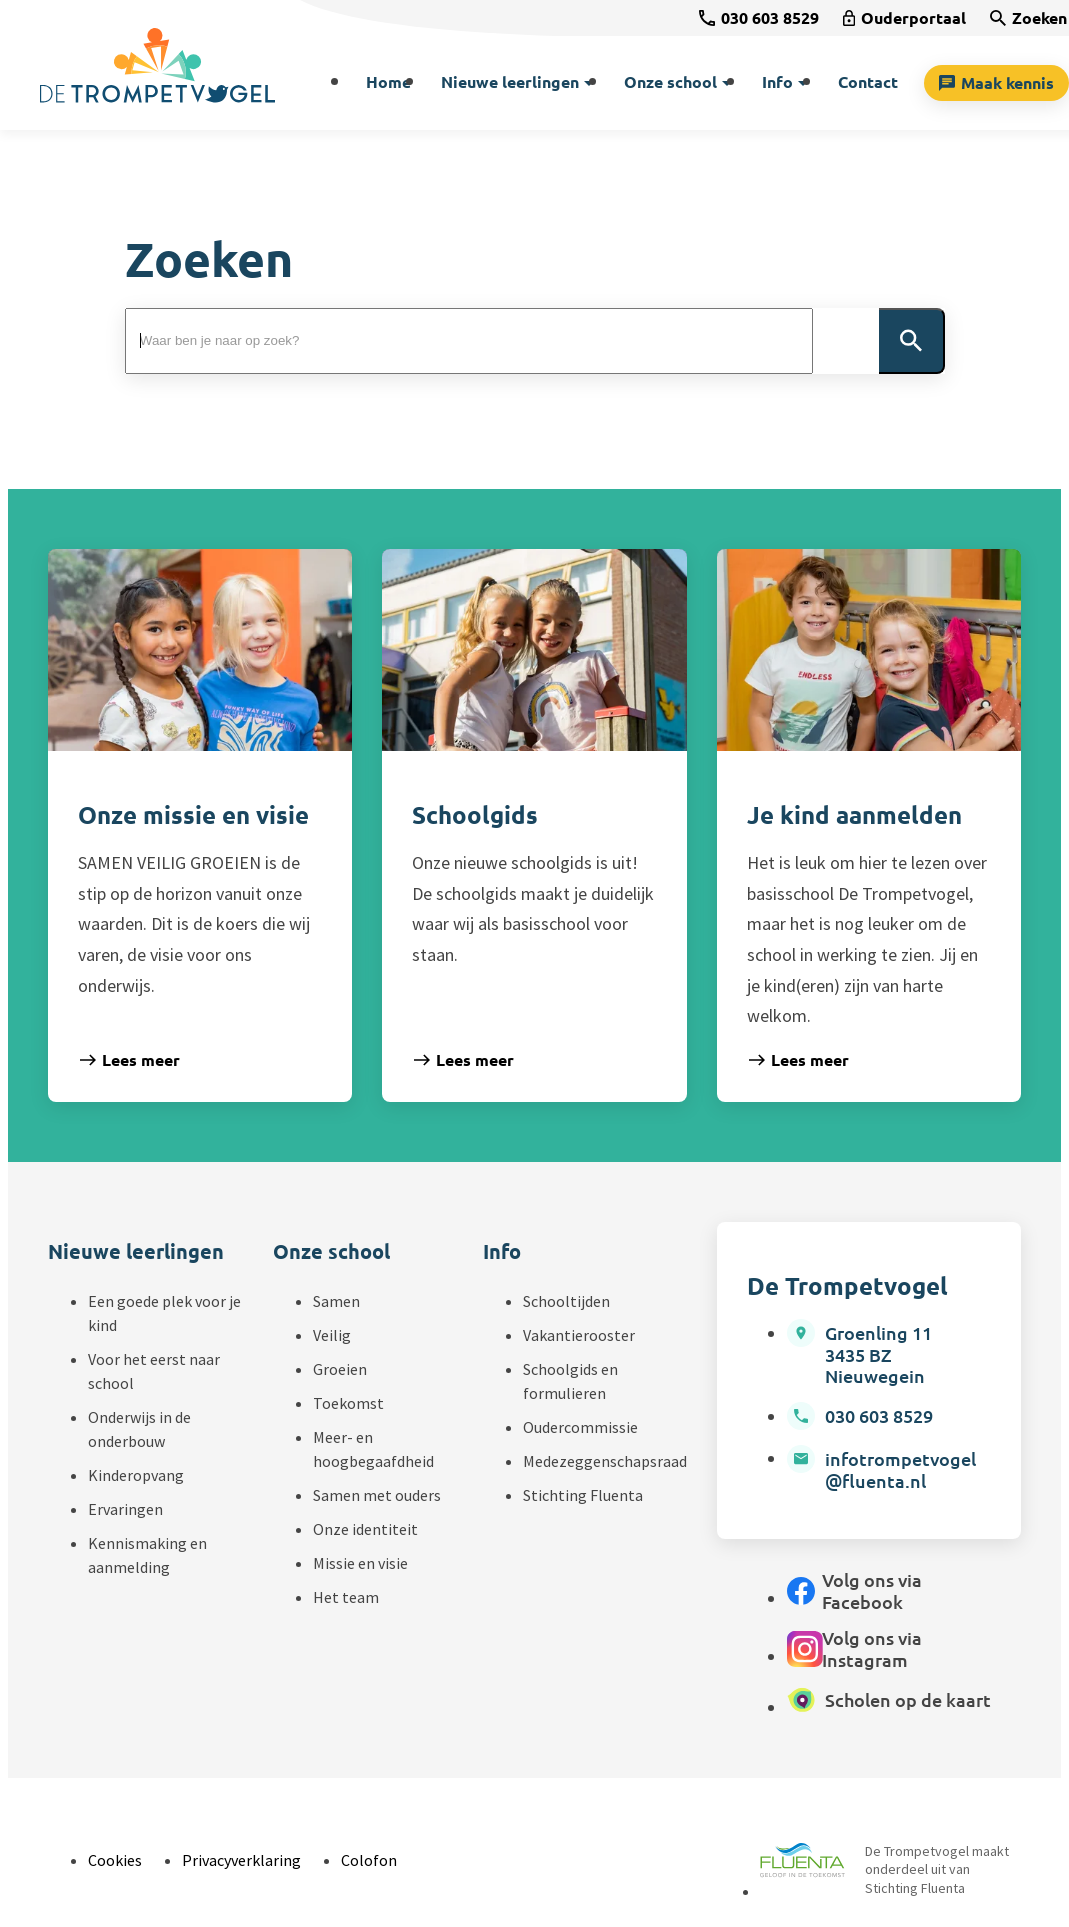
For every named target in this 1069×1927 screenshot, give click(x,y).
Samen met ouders (377, 1495)
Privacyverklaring (241, 1860)
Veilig (332, 1335)
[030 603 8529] (759, 18)
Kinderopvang (136, 1475)
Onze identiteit (365, 1529)
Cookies (115, 1860)
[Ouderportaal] (904, 18)
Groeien (340, 1369)
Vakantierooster (579, 1335)
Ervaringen (125, 1509)
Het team (346, 1597)
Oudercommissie (580, 1427)
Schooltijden (566, 1301)
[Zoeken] (1028, 18)
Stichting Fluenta (583, 1495)
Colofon (369, 1860)
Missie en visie (360, 1563)
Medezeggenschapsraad (605, 1461)
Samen (336, 1301)
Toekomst (348, 1403)
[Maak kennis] (996, 83)
